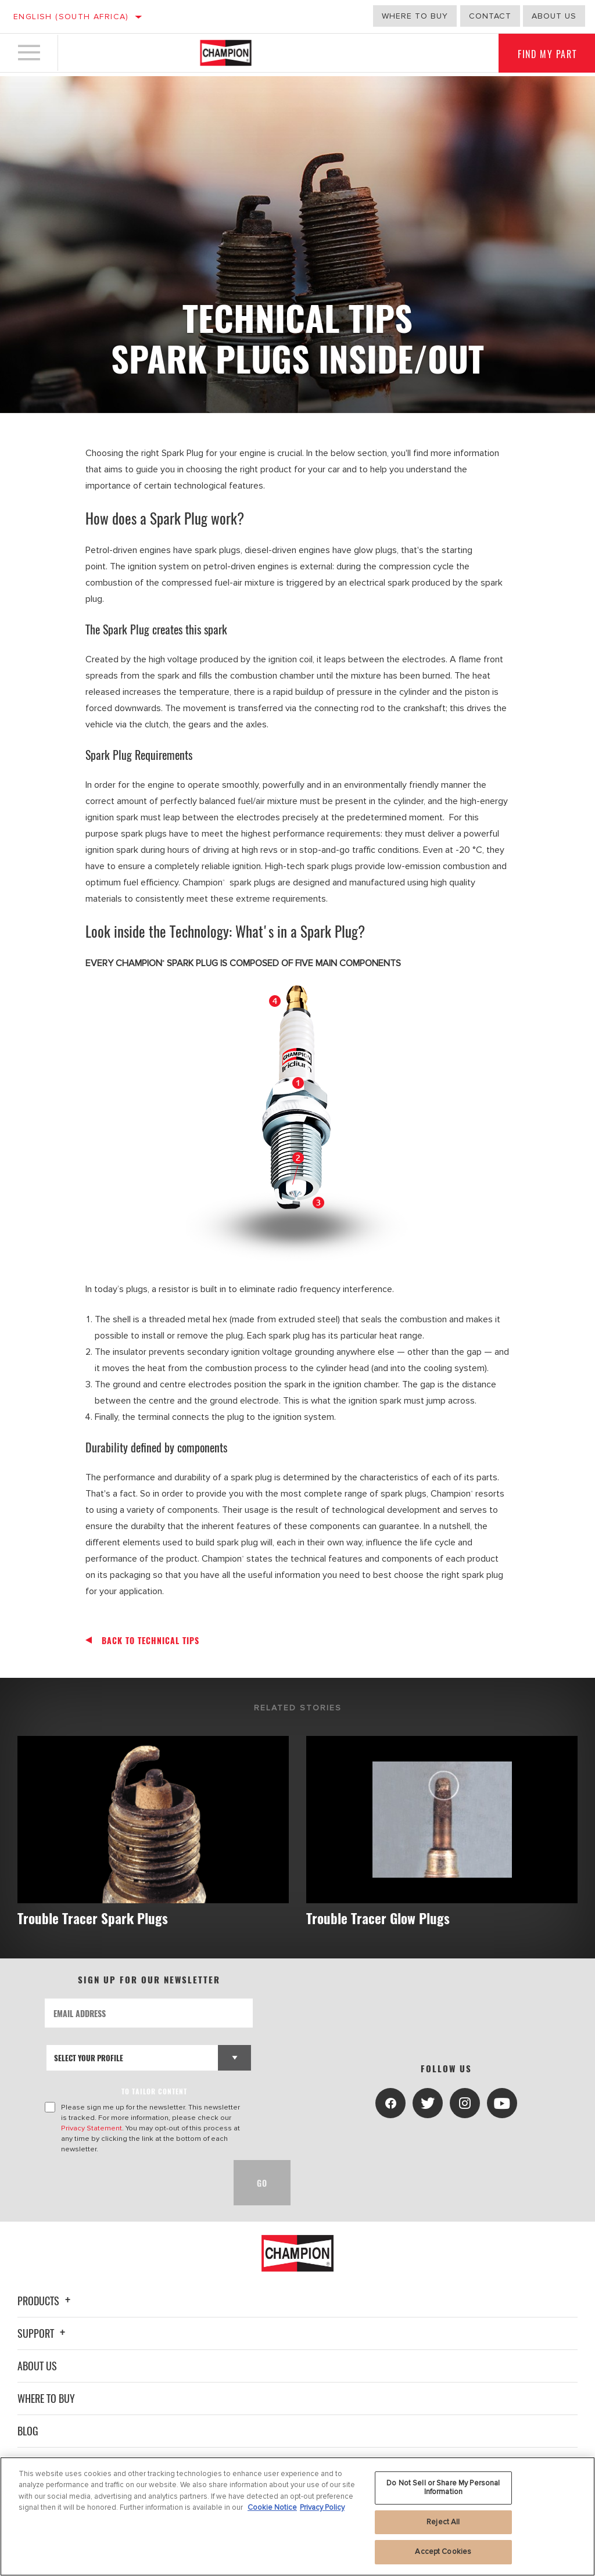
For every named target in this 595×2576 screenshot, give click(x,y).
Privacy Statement (91, 2128)
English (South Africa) (71, 16)
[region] (297, 2516)
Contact (490, 16)
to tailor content (154, 2092)
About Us (37, 2365)
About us (554, 16)
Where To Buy (46, 2398)
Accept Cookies (443, 2551)
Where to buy (415, 16)
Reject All (443, 2522)
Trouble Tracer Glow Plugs (383, 1918)
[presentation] (133, 2183)
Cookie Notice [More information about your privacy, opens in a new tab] (272, 2507)
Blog (27, 2430)
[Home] (225, 54)
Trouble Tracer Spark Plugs (98, 1918)
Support (43, 2333)
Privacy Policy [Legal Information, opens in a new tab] (322, 2507)
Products (45, 2300)
